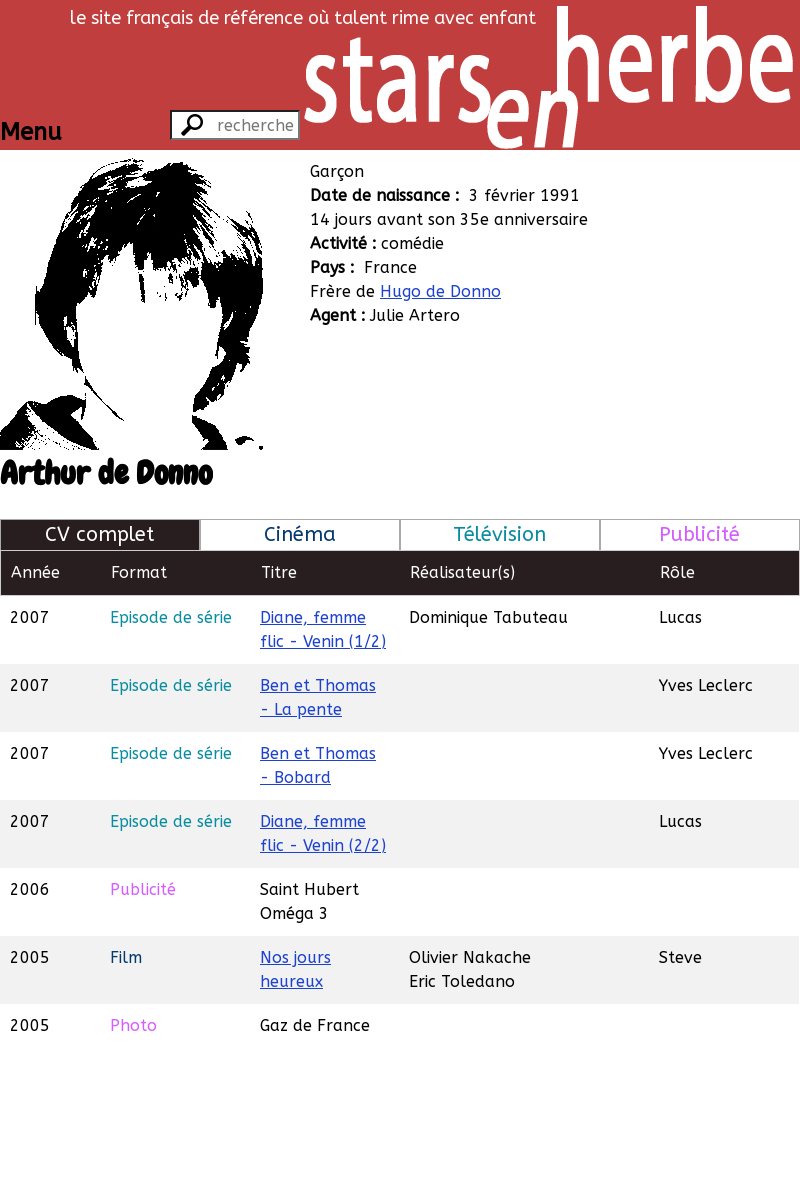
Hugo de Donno (440, 291)
